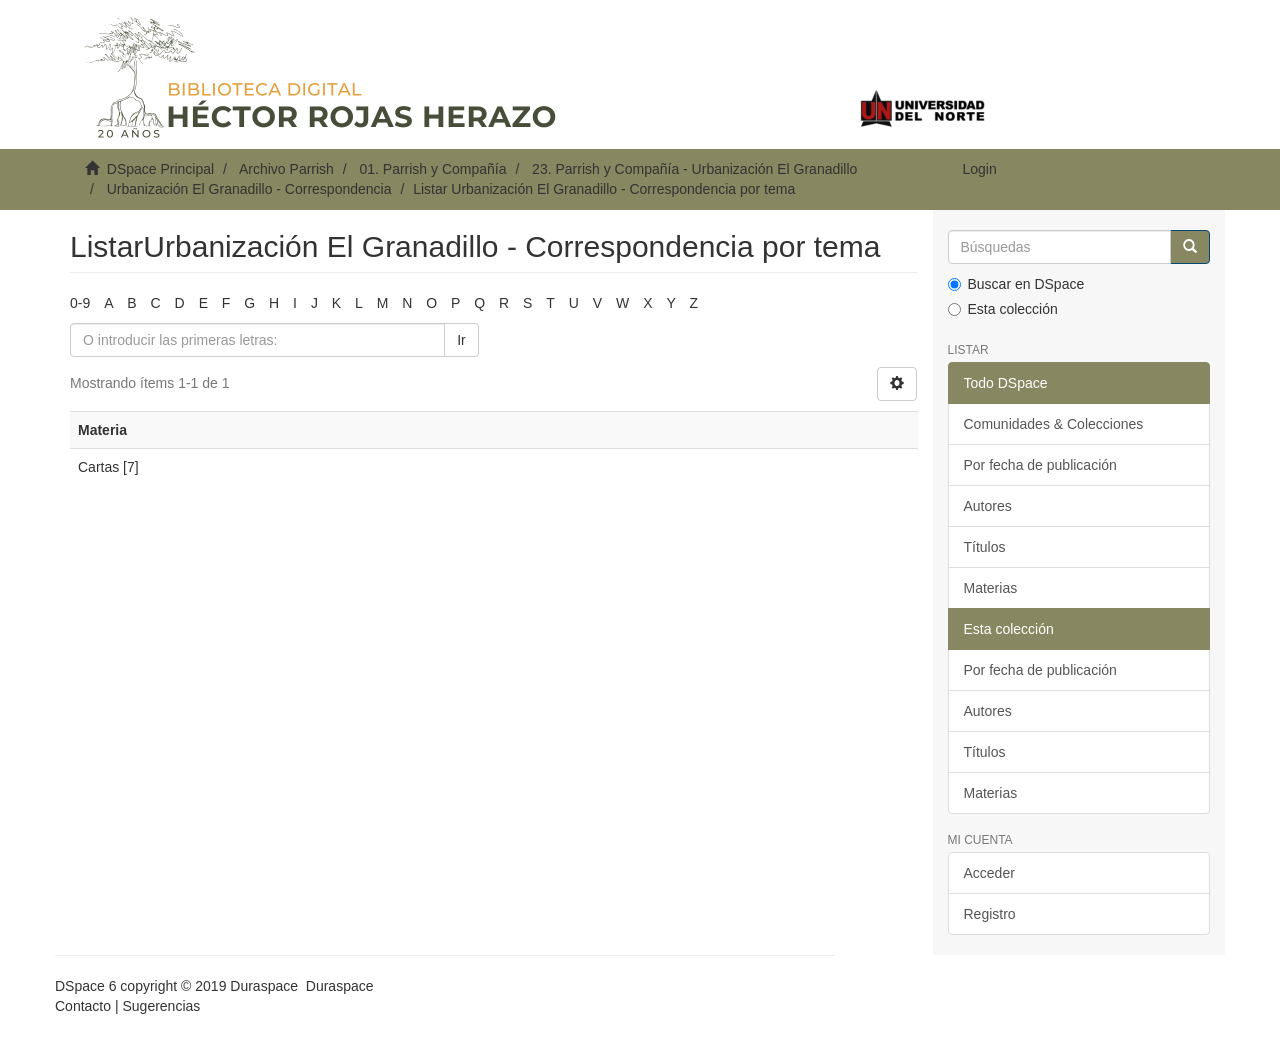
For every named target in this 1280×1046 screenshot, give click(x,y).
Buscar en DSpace (1016, 284)
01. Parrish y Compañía (432, 169)
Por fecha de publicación (1040, 465)
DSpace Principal (160, 169)
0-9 (80, 303)
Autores (988, 506)
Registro (990, 914)
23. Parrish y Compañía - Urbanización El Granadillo (694, 169)
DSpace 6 (85, 986)
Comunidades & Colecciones (1054, 424)
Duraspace (340, 986)
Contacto (83, 1006)
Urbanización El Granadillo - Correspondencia (249, 189)
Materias (991, 588)
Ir (461, 340)
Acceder (989, 873)
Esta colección (1003, 309)
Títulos (985, 547)
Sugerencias (161, 1006)
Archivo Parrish (286, 169)
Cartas (98, 467)
